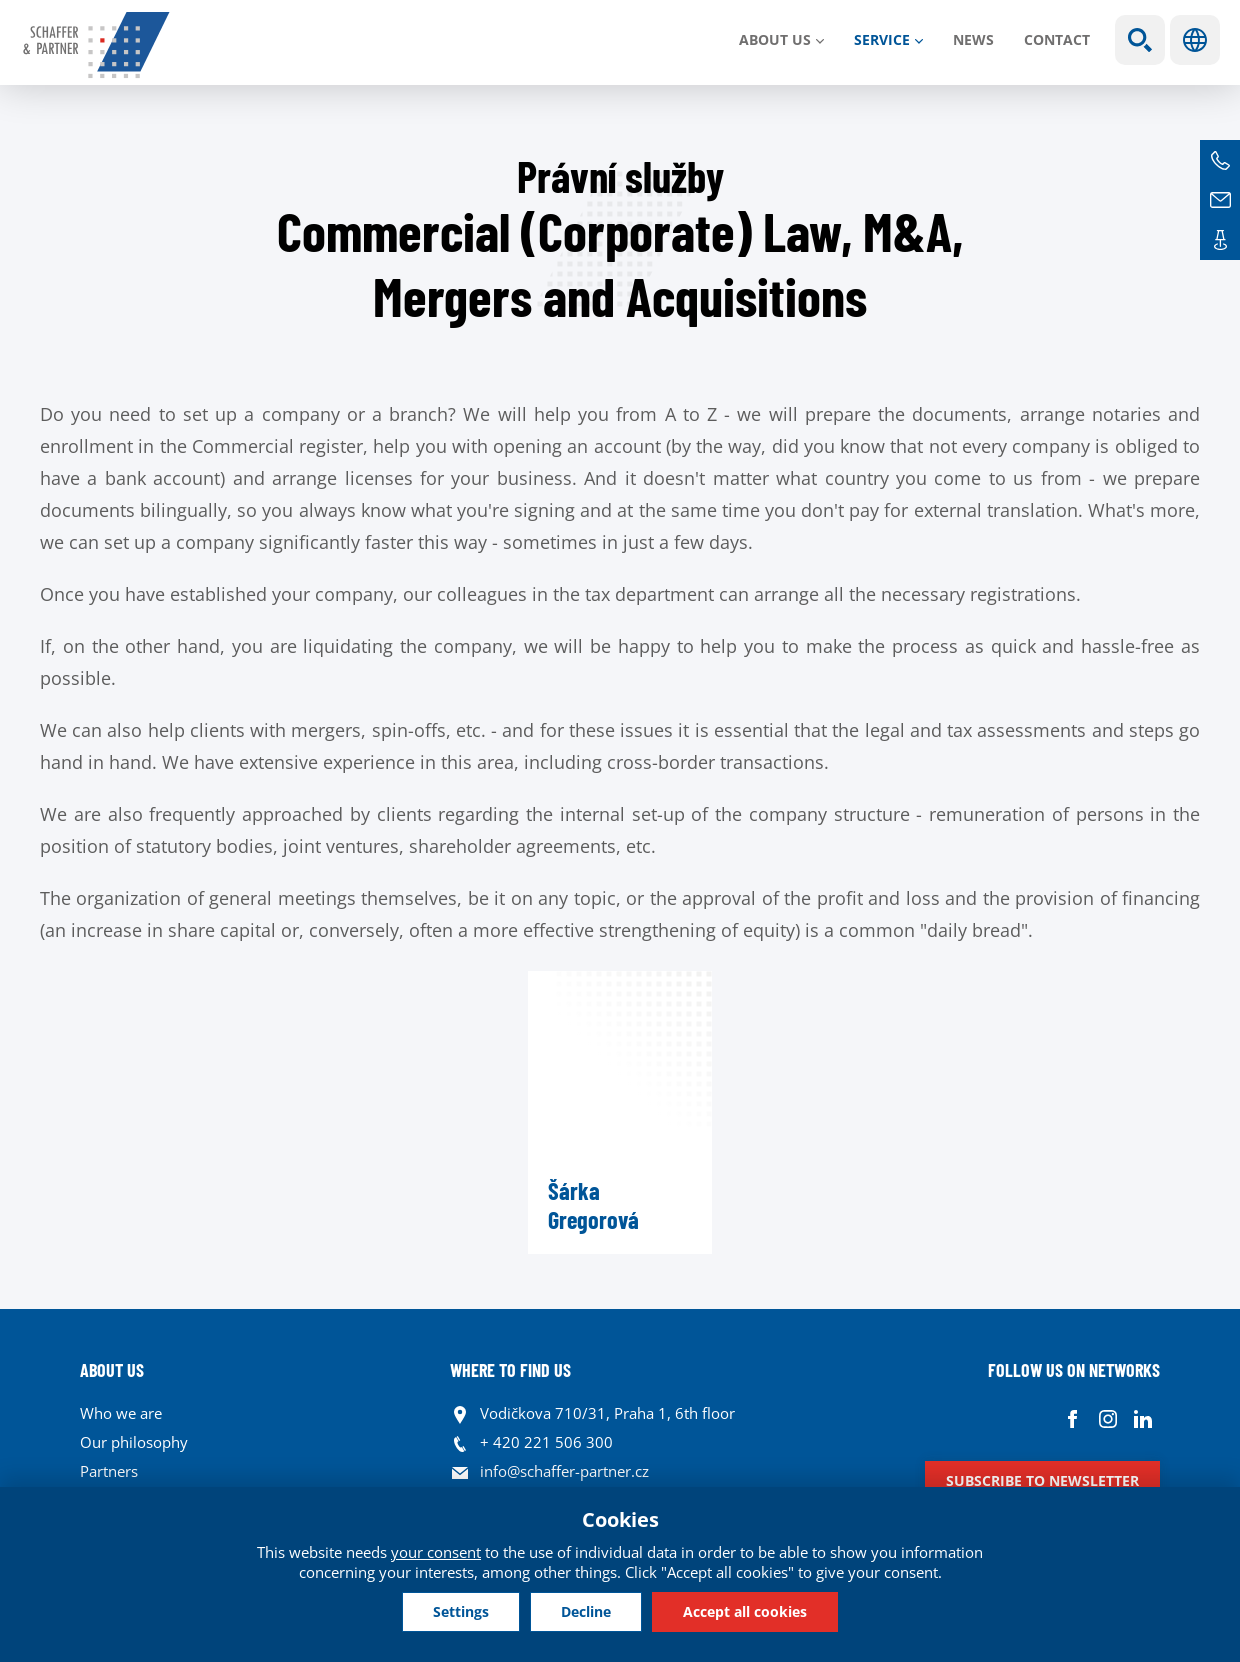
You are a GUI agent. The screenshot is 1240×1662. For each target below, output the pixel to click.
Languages (1195, 40)
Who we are (121, 1413)
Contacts (1220, 240)
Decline (586, 1611)
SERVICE (882, 39)
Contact (1057, 39)
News (973, 39)
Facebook (1072, 1418)
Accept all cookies (745, 1611)
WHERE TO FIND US (510, 1370)
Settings (461, 1611)
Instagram (1107, 1418)
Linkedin (1142, 1418)
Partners (109, 1471)
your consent (436, 1552)
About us (775, 39)
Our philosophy (134, 1442)
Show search (1140, 40)
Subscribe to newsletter (1042, 1480)
